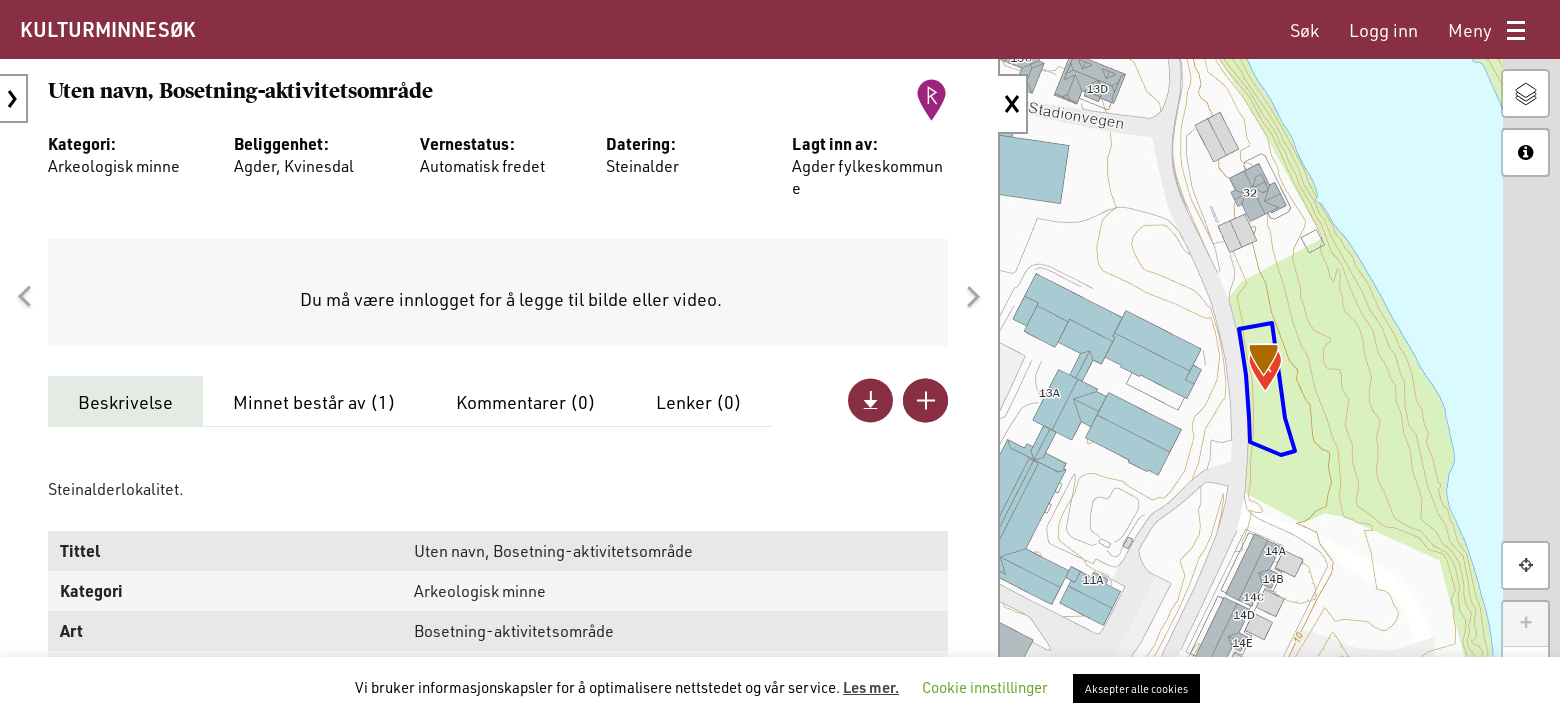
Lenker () (699, 402)
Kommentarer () (526, 402)
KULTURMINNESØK (107, 29)
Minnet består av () (314, 402)
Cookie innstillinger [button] (985, 687)
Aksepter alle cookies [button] (1136, 688)
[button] (24, 297)
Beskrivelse (125, 402)
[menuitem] (1304, 30)
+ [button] (1525, 624)
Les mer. (871, 687)
